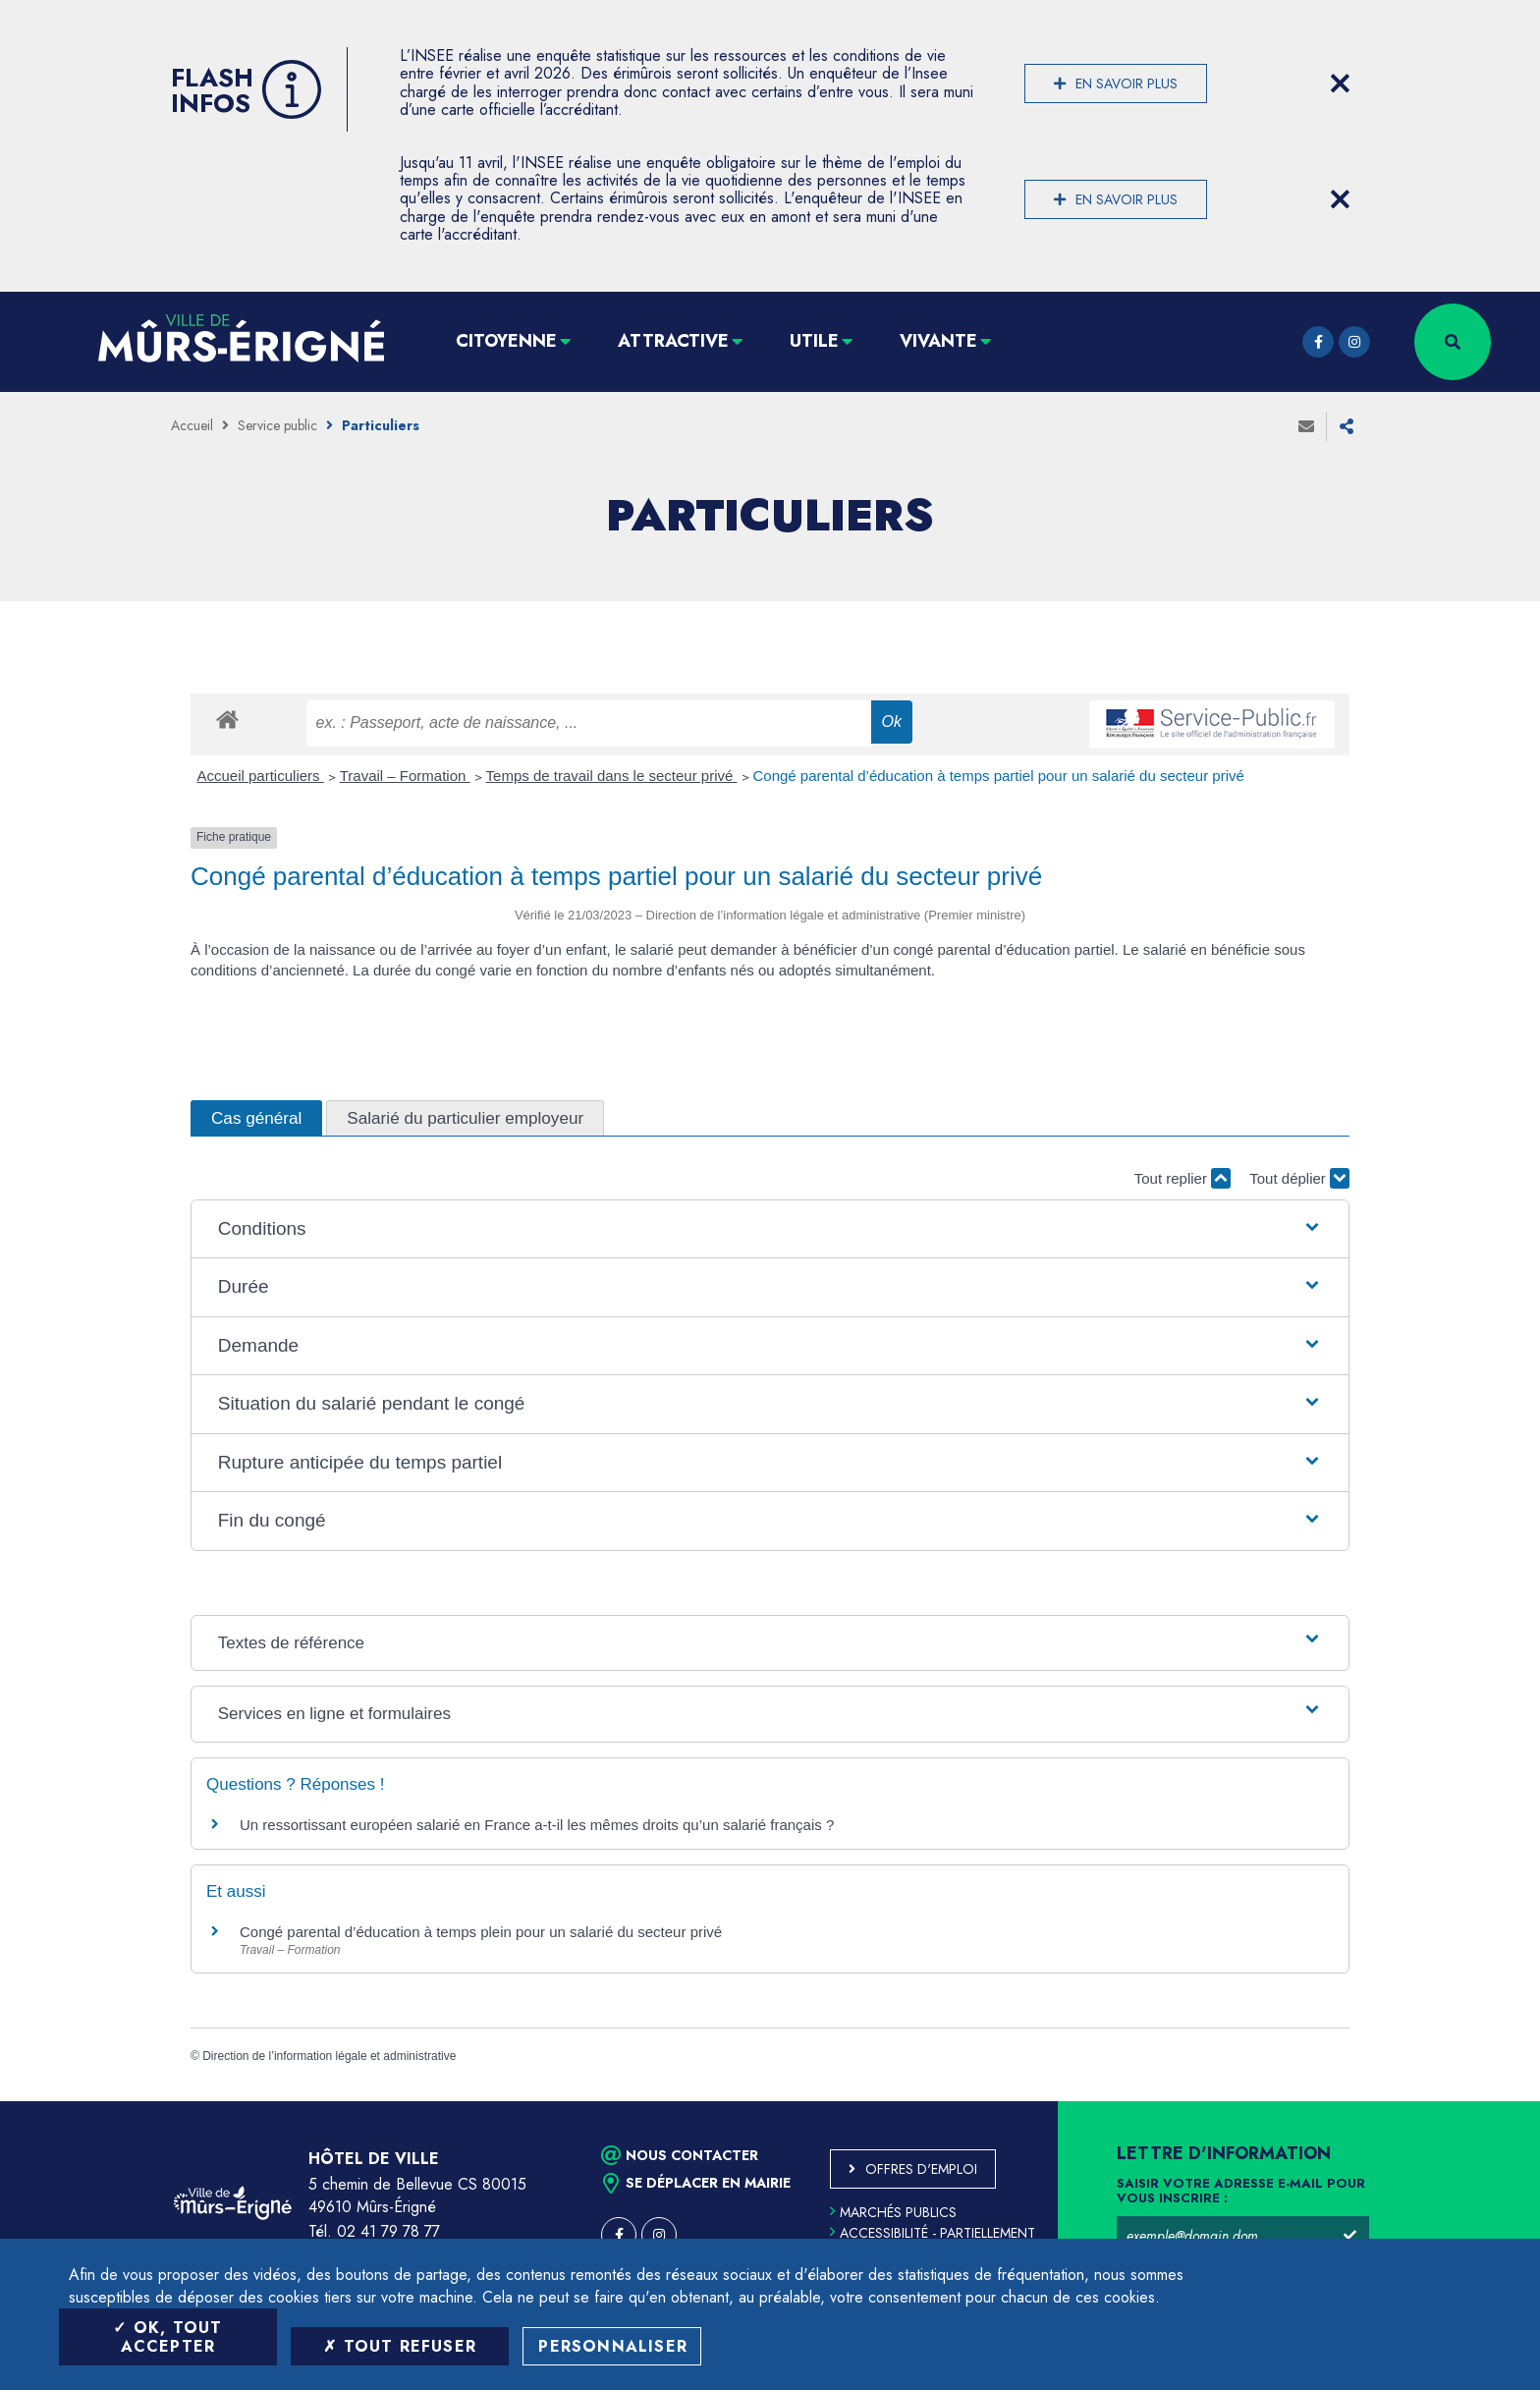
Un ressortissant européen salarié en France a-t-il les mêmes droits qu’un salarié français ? (537, 1824)
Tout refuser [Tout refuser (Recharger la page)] (399, 2346)
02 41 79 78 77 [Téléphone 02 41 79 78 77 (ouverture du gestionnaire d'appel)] (388, 2231)
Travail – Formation (405, 775)
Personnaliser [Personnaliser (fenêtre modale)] (613, 2346)
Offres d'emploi (921, 2169)
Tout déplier (1299, 1178)
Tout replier (1182, 1178)
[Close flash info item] (1339, 83)
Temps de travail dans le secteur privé (612, 775)
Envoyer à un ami (1306, 426)
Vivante (938, 341)
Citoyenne (506, 341)
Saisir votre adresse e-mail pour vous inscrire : (1241, 2191)
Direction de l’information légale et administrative (329, 2056)
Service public (277, 425)
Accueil (192, 425)
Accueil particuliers (260, 775)
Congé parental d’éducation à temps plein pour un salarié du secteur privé (481, 1931)
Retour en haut (1481, 2101)
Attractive (673, 341)
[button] (770, 1229)
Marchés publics (893, 2212)
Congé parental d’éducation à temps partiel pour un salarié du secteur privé (998, 775)
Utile (814, 341)
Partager (1346, 426)
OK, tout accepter (167, 2337)
